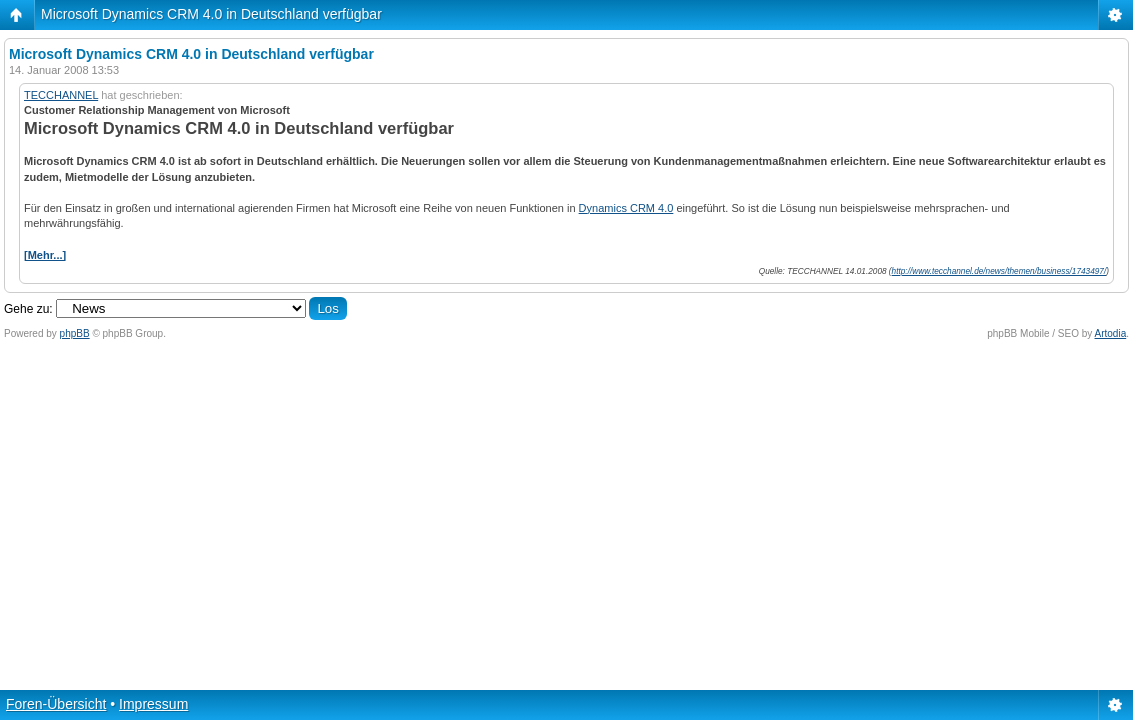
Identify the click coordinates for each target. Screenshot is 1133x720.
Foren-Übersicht (56, 704)
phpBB (75, 333)
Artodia (1111, 333)
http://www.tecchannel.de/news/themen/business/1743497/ (999, 271)
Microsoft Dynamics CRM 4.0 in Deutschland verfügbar (211, 14)
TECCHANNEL (61, 95)
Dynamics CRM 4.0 (626, 208)
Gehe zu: (28, 309)
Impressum (153, 704)
